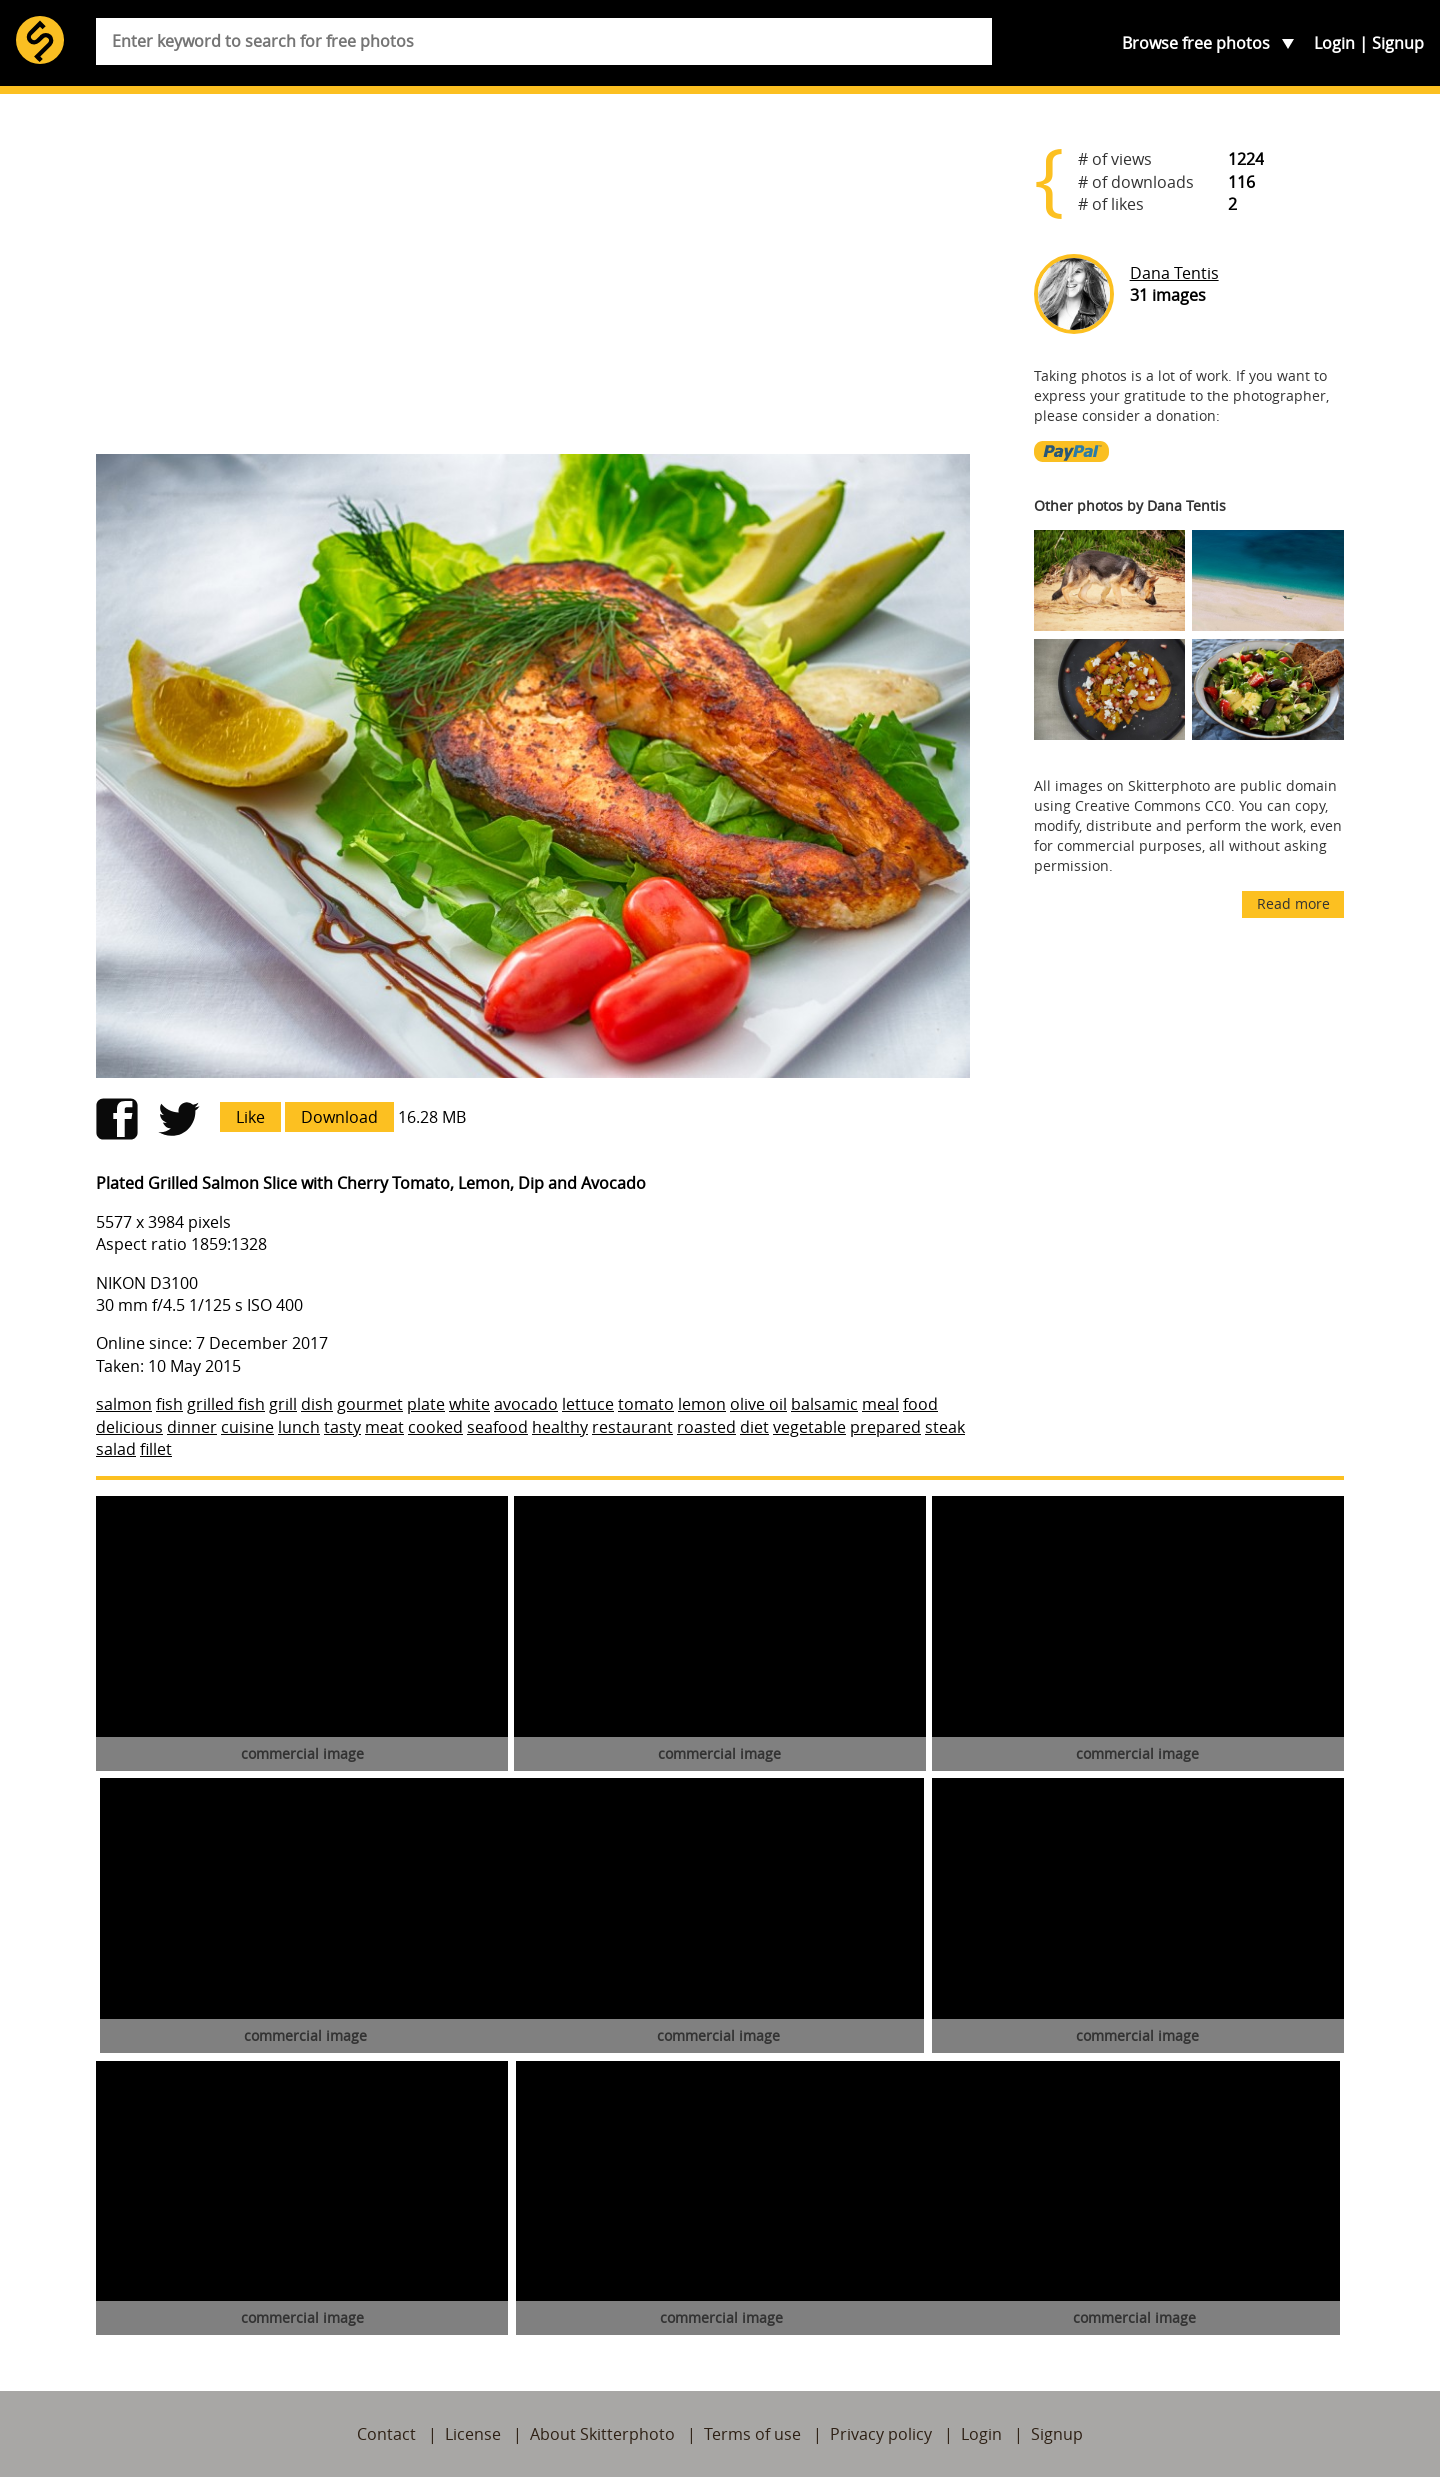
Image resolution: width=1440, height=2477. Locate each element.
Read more (1293, 903)
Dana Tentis (1174, 273)
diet (754, 1427)
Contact (386, 2434)
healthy (560, 1427)
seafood (497, 1427)
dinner (192, 1427)
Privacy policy (881, 2434)
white (469, 1404)
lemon (702, 1404)
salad (116, 1449)
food (920, 1404)
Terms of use (752, 2434)
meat (384, 1427)
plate (426, 1404)
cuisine (247, 1427)
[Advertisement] (533, 282)
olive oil (758, 1404)
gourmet (370, 1404)
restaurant (632, 1427)
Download (339, 1117)
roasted (706, 1427)
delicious (129, 1427)
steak (945, 1427)
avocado (526, 1404)
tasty (342, 1427)
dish (317, 1404)
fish (169, 1404)
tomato (646, 1404)
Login (1334, 43)
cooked (435, 1427)
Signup (1398, 43)
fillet (156, 1449)
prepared (885, 1427)
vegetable (809, 1427)
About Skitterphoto (602, 2434)
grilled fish (226, 1404)
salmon (124, 1404)
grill (283, 1404)
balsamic (824, 1404)
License (473, 2434)
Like (250, 1117)
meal (880, 1404)
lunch (299, 1427)
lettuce (588, 1404)
